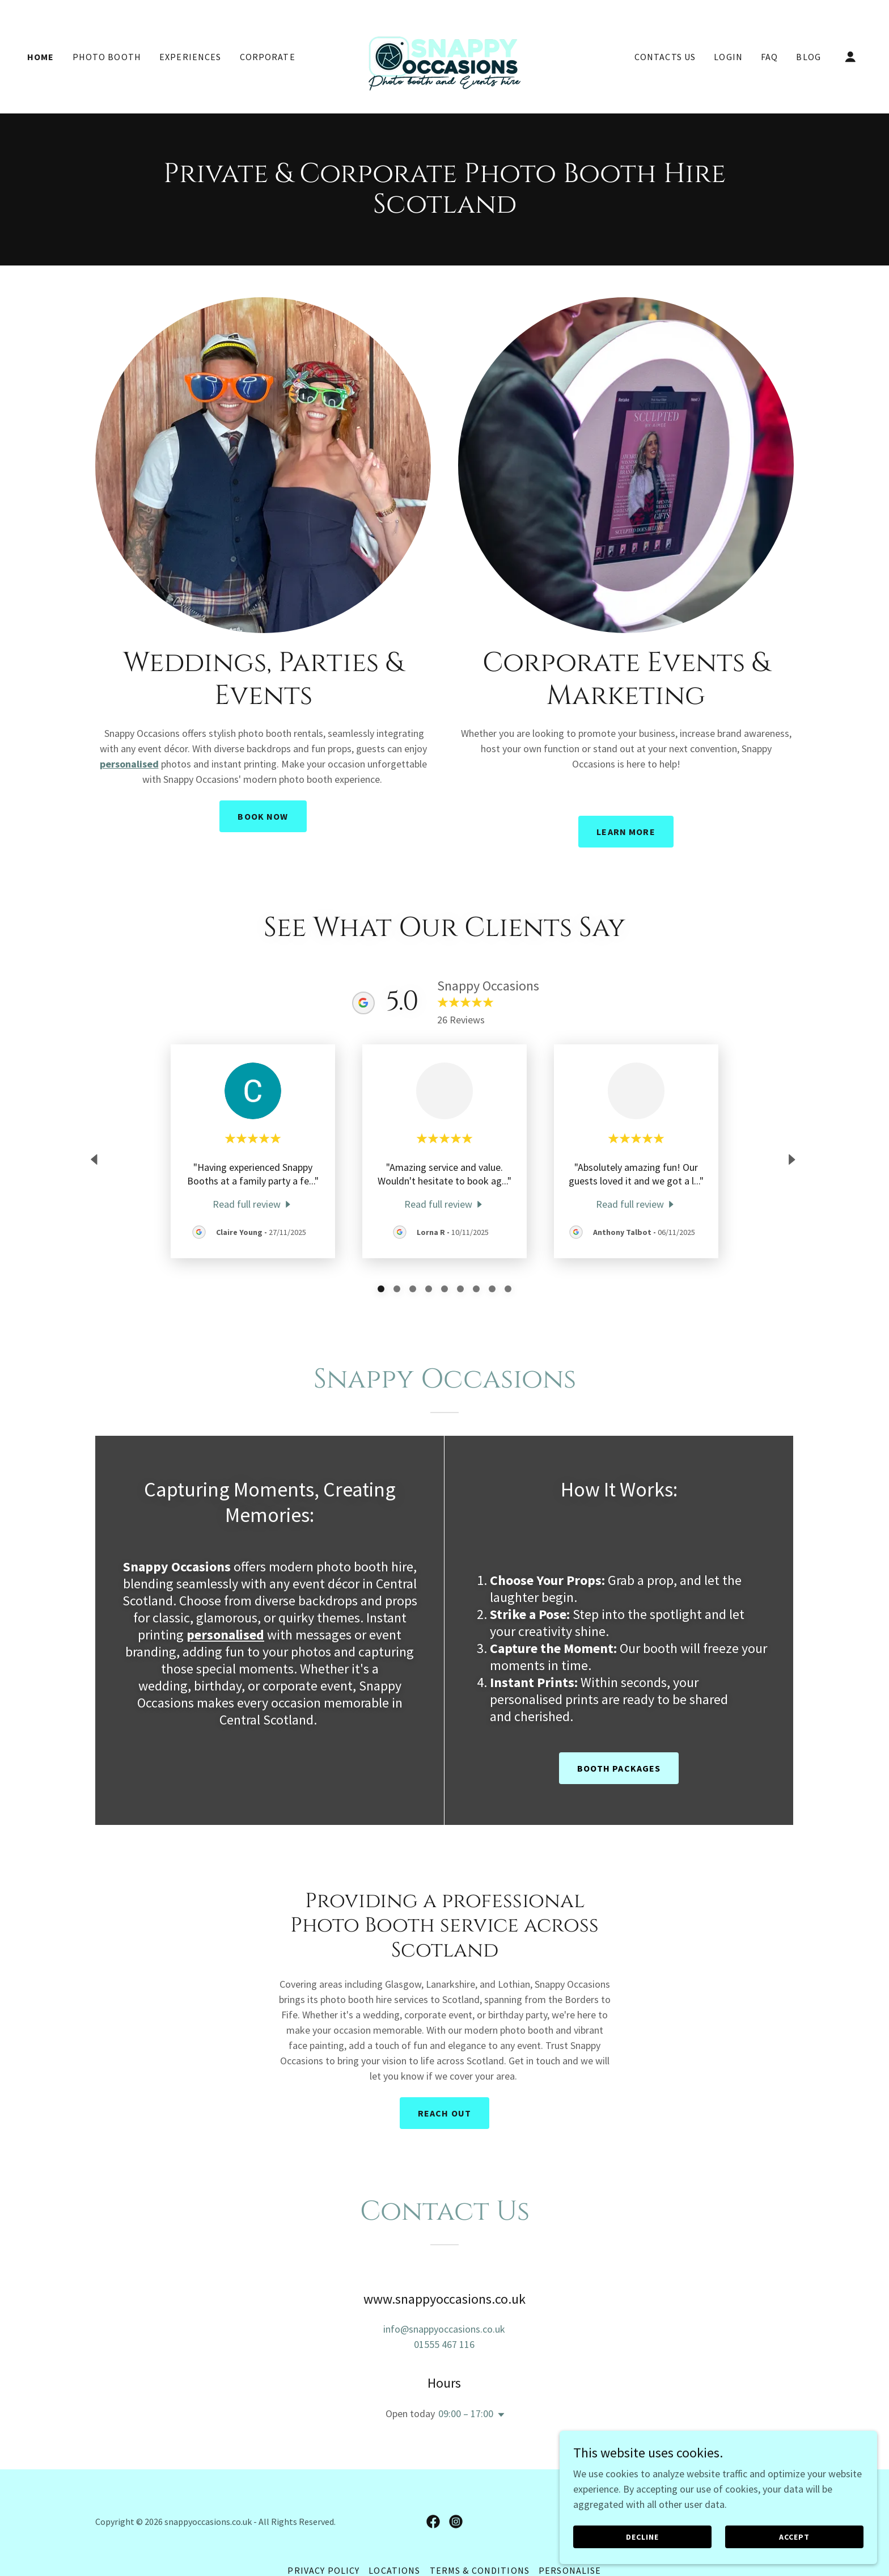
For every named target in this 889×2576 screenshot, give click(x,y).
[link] (444, 55)
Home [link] (40, 56)
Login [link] (728, 56)
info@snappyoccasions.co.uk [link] (444, 2328)
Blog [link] (808, 56)
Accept (815, 2535)
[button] (850, 56)
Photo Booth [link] (107, 56)
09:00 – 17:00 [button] (465, 2413)
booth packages (619, 1768)
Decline (708, 2535)
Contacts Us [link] (665, 56)
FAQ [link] (769, 56)
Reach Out (444, 2113)
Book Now (263, 816)
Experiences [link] (190, 56)
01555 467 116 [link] (444, 2344)
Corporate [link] (267, 56)
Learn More (625, 831)
